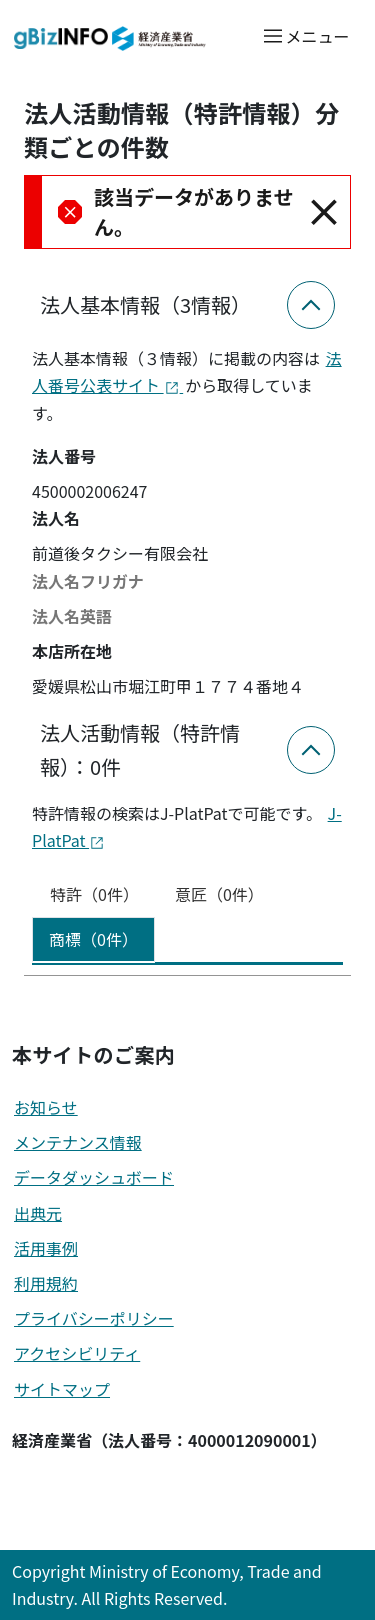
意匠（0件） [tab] (219, 894)
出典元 (38, 1213)
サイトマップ (62, 1389)
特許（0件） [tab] (94, 894)
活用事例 (46, 1248)
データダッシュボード (94, 1177)
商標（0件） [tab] (93, 939)
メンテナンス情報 (78, 1142)
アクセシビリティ (77, 1353)
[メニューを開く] (305, 35)
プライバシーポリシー (94, 1318)
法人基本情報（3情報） (145, 304)
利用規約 (46, 1283)
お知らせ (46, 1107)
